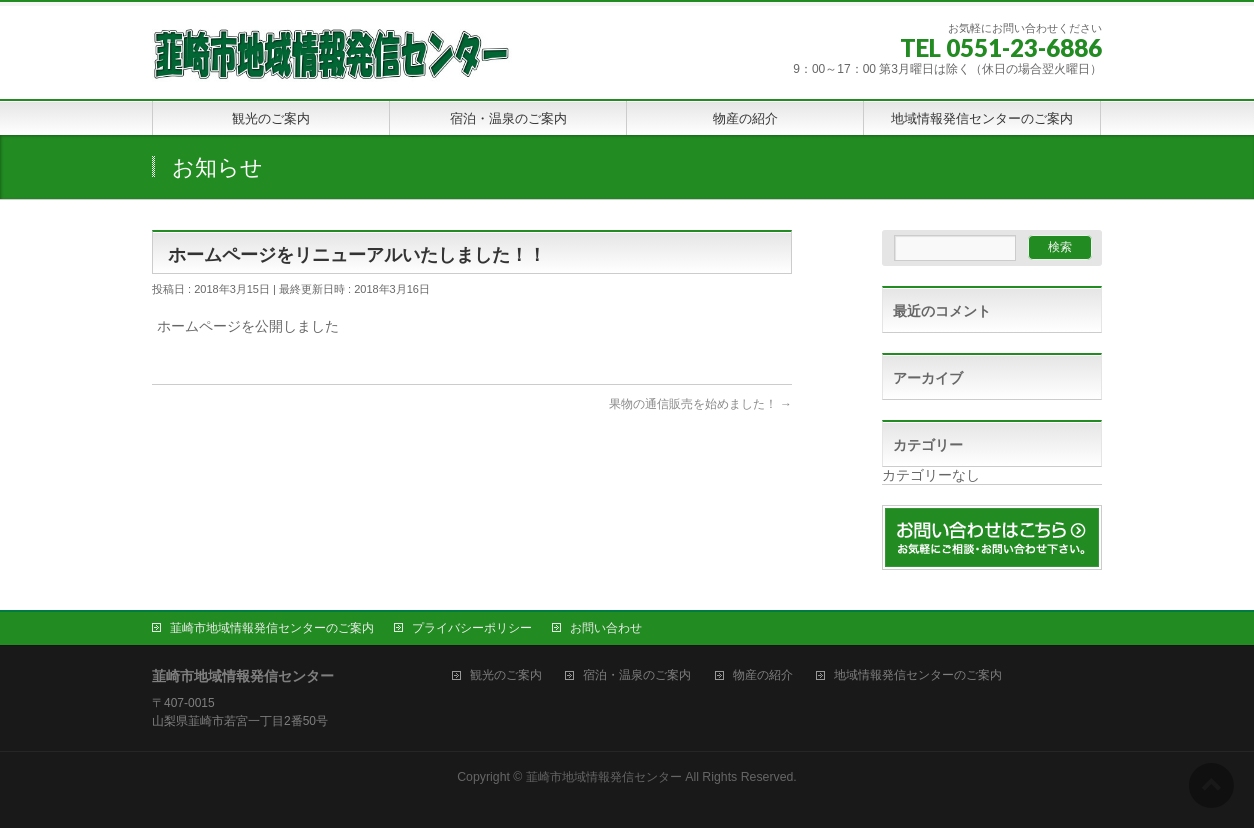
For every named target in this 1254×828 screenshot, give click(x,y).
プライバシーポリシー (472, 628)
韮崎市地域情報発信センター (604, 777)
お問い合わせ (606, 628)
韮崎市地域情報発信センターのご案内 (272, 628)
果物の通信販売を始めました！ (700, 404)
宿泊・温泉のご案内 (637, 675)
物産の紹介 (763, 675)
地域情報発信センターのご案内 (918, 675)
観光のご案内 (506, 675)
